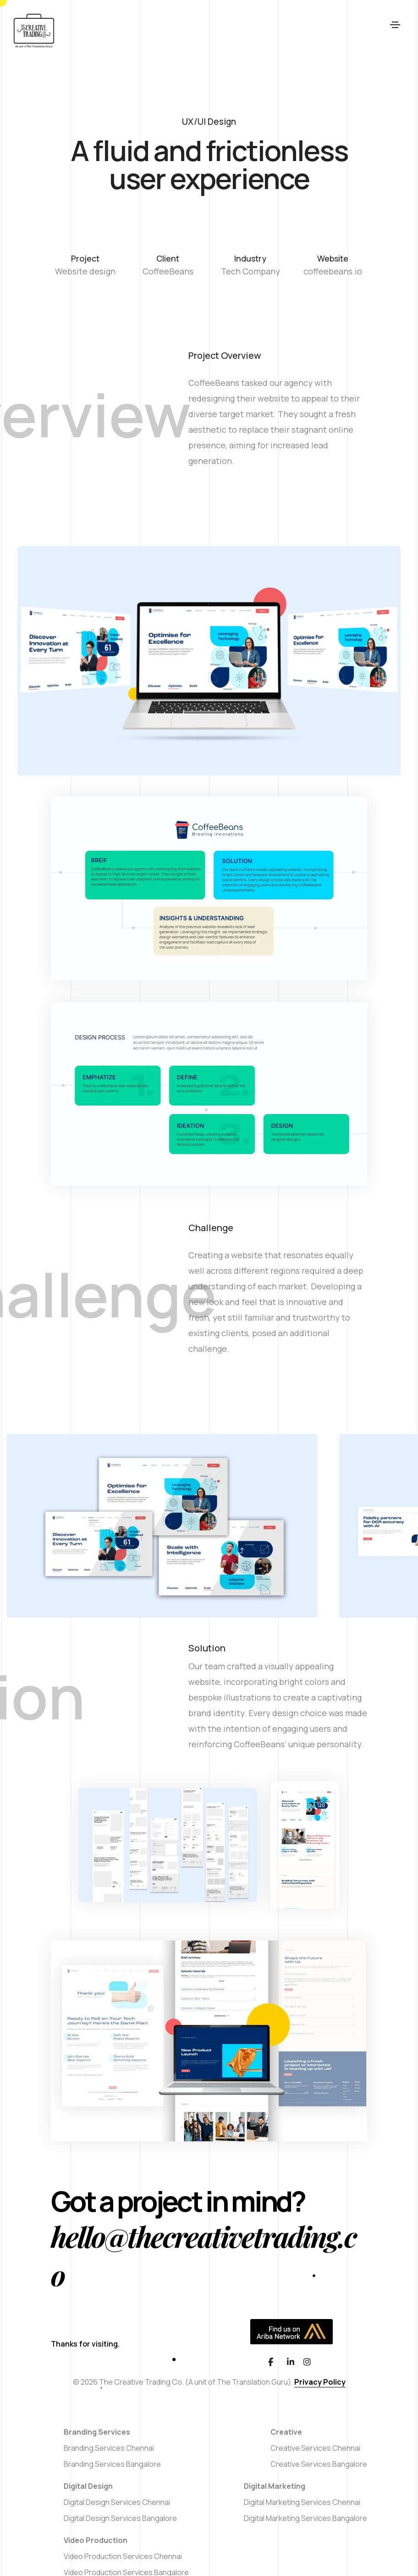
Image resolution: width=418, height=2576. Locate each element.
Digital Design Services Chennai (117, 2502)
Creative (286, 2432)
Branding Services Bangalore (112, 2464)
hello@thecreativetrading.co (203, 2255)
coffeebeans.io (332, 271)
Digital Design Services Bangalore (120, 2518)
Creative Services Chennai (315, 2448)
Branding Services (97, 2432)
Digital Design (88, 2486)
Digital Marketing (274, 2486)
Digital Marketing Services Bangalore (305, 2518)
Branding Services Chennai (109, 2448)
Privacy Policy (320, 2382)
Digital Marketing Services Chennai (302, 2502)
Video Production (95, 2540)
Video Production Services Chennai (123, 2556)
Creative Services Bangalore (318, 2464)
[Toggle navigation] (395, 31)
